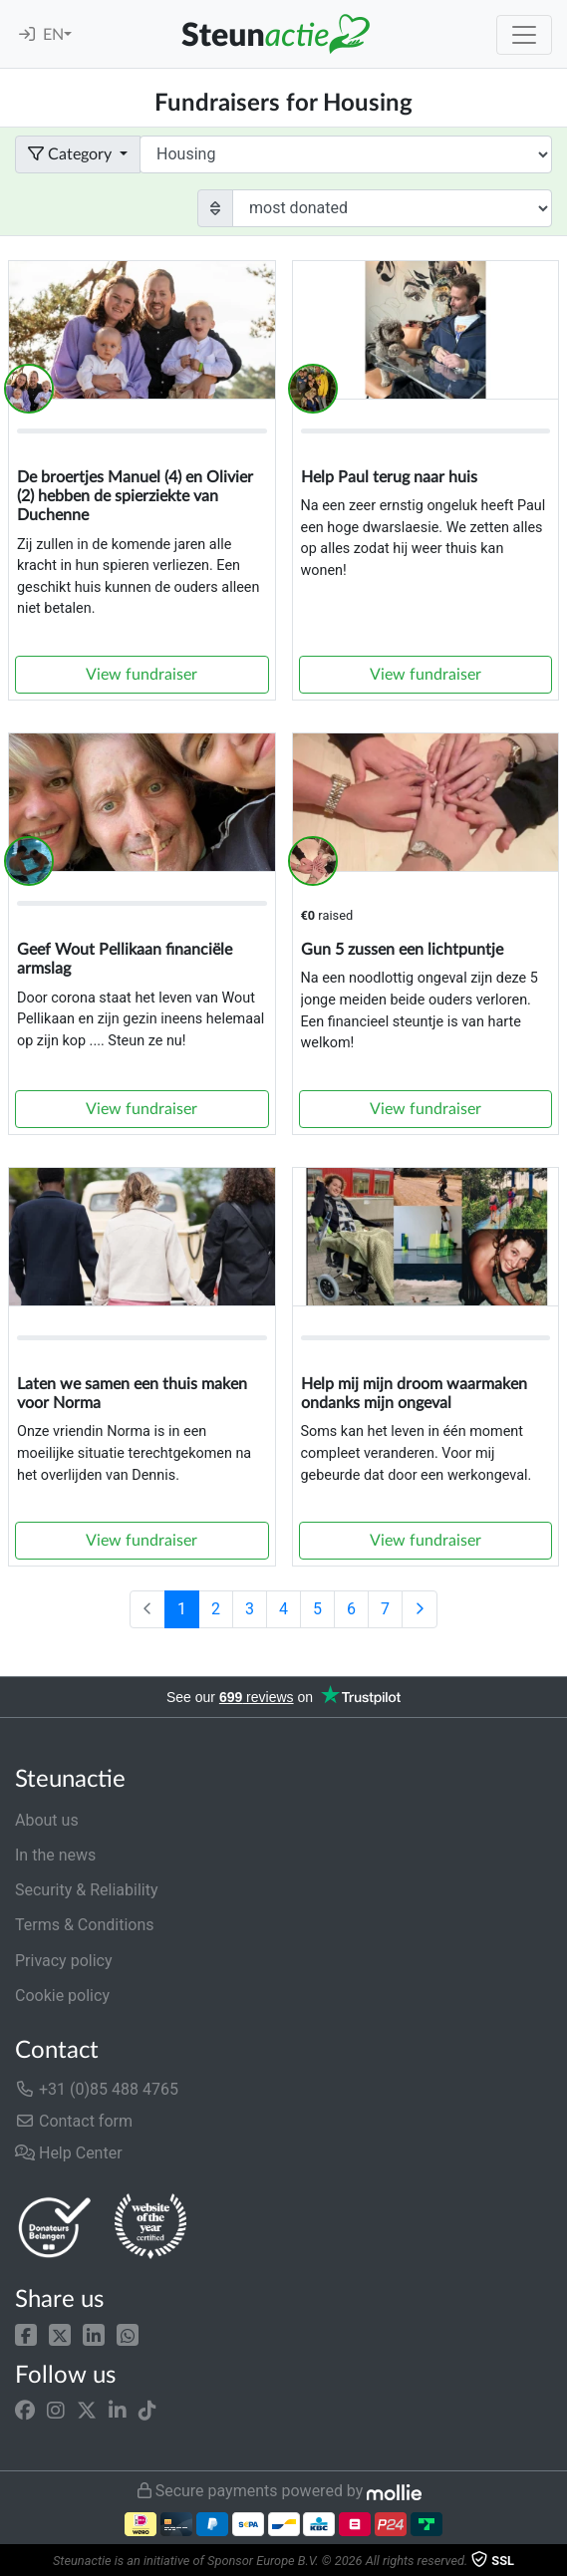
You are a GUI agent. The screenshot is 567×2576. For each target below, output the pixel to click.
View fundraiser (141, 675)
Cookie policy (62, 1995)
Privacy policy (64, 1960)
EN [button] (53, 35)
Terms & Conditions (84, 1924)
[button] (26, 2333)
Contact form (74, 2121)
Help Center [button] (69, 2153)
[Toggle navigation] (524, 35)
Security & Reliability (86, 1889)
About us (47, 1820)
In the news (55, 1855)
